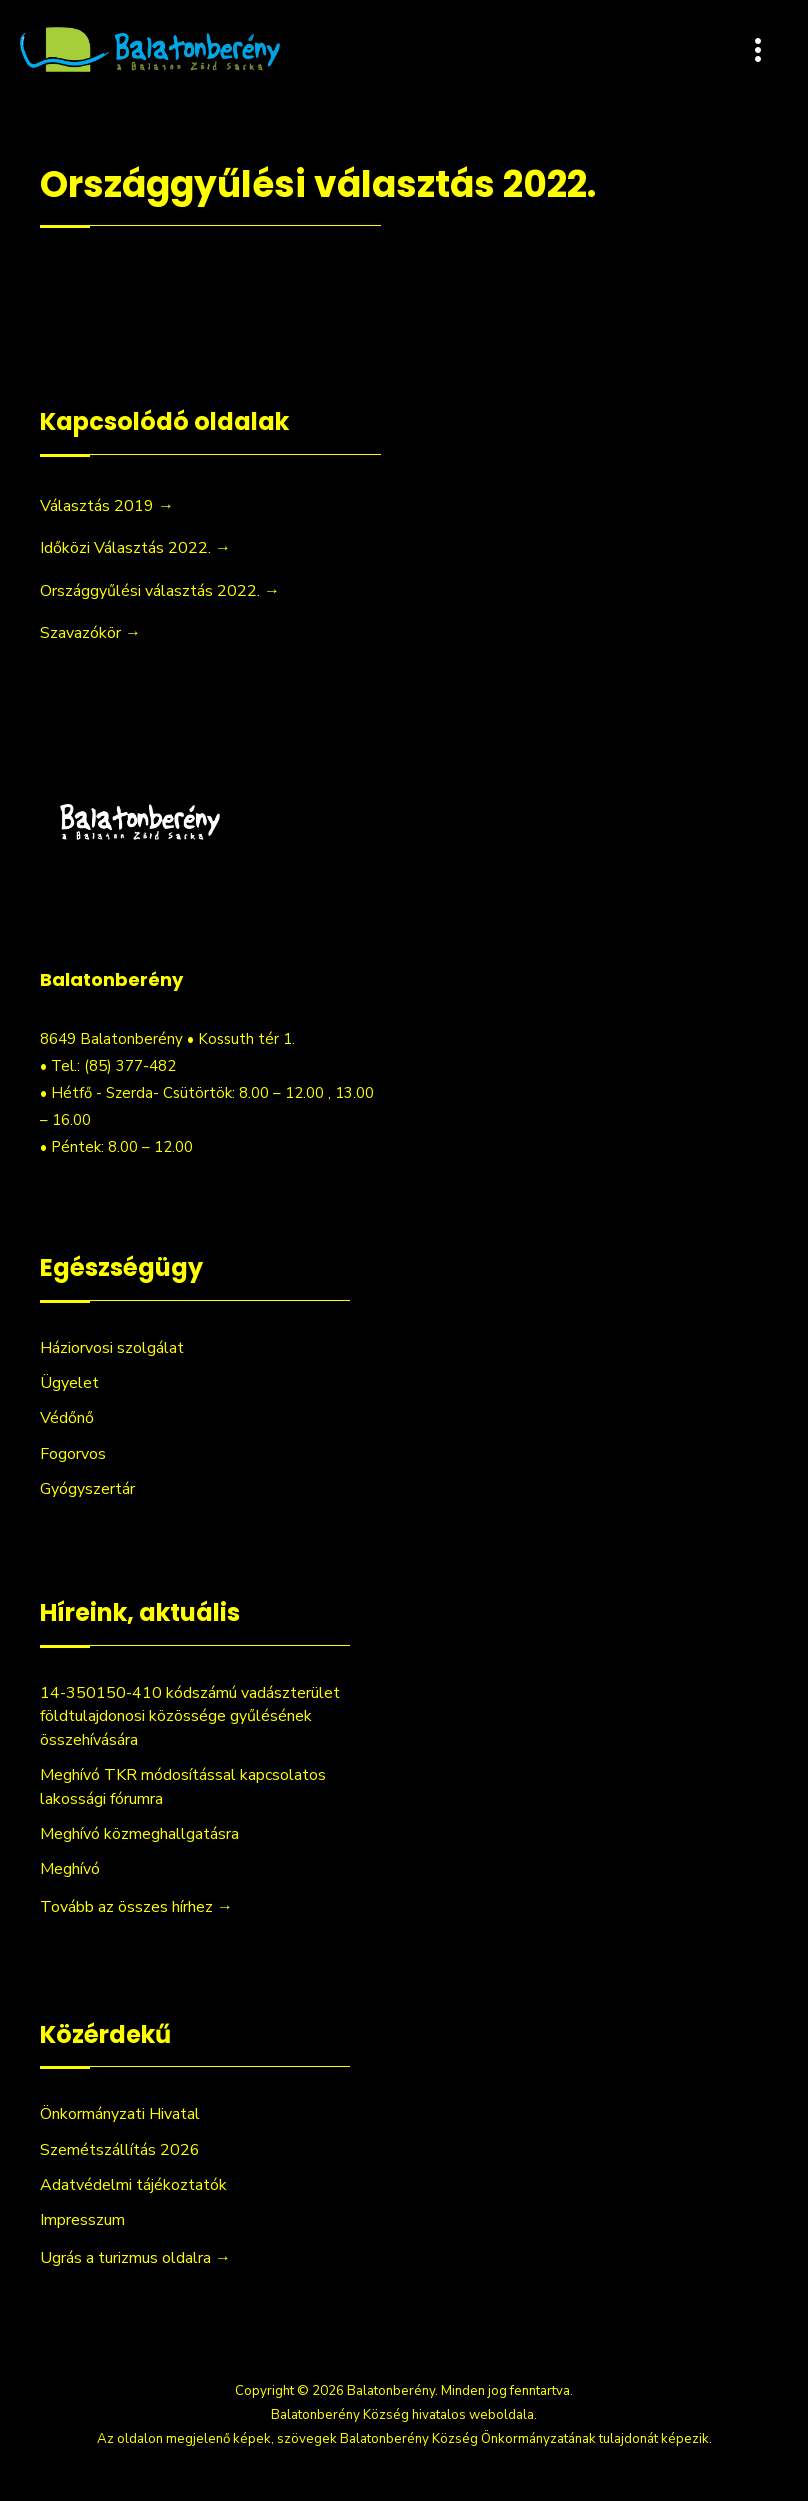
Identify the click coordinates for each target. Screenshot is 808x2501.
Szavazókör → (90, 633)
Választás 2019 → (107, 506)
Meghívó (70, 1869)
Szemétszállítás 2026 (120, 2150)
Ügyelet (69, 1383)
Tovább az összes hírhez (136, 1907)
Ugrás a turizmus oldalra (135, 2258)
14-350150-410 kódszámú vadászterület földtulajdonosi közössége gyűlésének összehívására (190, 1716)
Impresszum (82, 2220)
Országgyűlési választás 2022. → (160, 591)
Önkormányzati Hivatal (120, 2114)
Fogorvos (73, 1454)
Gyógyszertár (87, 1489)
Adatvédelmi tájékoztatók (133, 2185)
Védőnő (67, 1418)
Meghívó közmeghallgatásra (139, 1834)
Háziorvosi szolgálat (112, 1348)
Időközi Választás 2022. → (135, 548)
